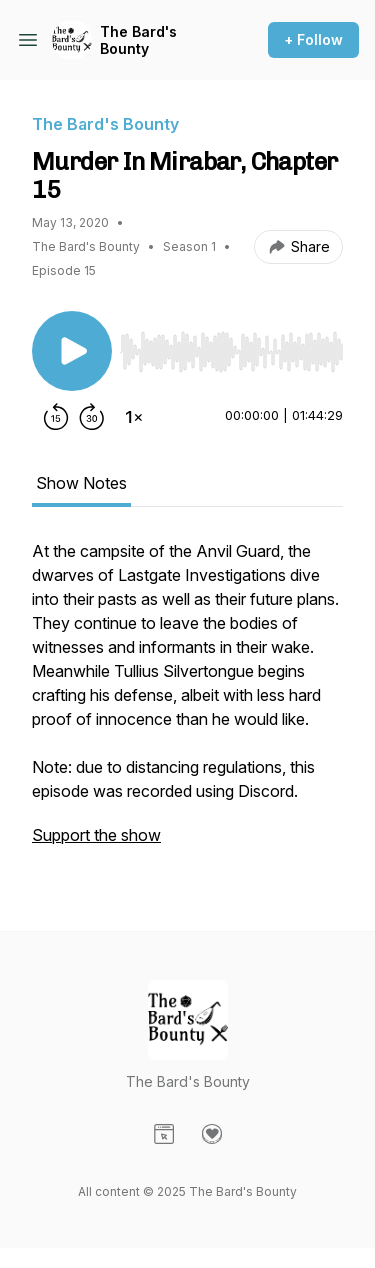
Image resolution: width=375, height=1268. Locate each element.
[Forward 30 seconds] (92, 417)
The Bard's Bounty (138, 40)
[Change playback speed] (134, 417)
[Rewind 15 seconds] (56, 417)
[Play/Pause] (72, 351)
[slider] (231, 352)
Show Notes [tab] (81, 483)
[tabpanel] (187, 703)
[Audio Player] (231, 346)
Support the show (96, 835)
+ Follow (313, 39)
